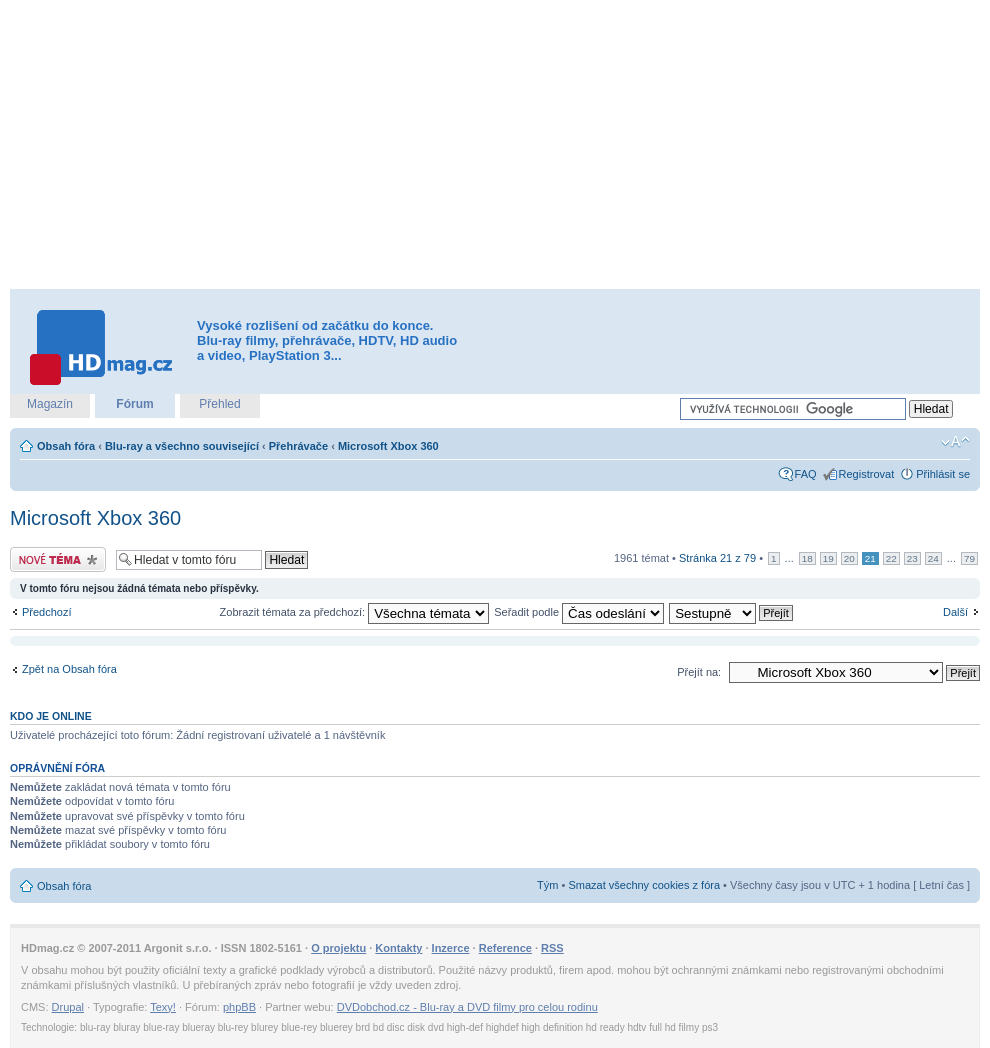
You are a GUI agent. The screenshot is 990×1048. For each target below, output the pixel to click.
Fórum (134, 404)
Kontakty (398, 948)
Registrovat (867, 474)
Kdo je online (51, 716)
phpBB (239, 1007)
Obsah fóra (66, 446)
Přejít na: (699, 672)
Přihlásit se (943, 474)
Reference (505, 948)
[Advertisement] (380, 145)
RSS (552, 948)
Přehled (219, 404)
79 (969, 558)
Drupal (68, 1007)
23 (912, 558)
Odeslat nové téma (58, 559)
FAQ (806, 474)
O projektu (338, 948)
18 (807, 558)
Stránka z (717, 558)
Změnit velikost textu (955, 442)
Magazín (50, 404)
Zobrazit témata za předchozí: (355, 612)
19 (828, 558)
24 (933, 558)
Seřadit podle (579, 612)
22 (891, 558)
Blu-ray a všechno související (182, 446)
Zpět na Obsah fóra (69, 669)
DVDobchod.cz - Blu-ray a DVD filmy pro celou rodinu (467, 1007)
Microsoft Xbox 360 (388, 446)
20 (849, 558)
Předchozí (47, 612)
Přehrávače (298, 446)
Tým (547, 885)
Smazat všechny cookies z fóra (644, 885)
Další (955, 612)
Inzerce (451, 948)
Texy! (163, 1007)
